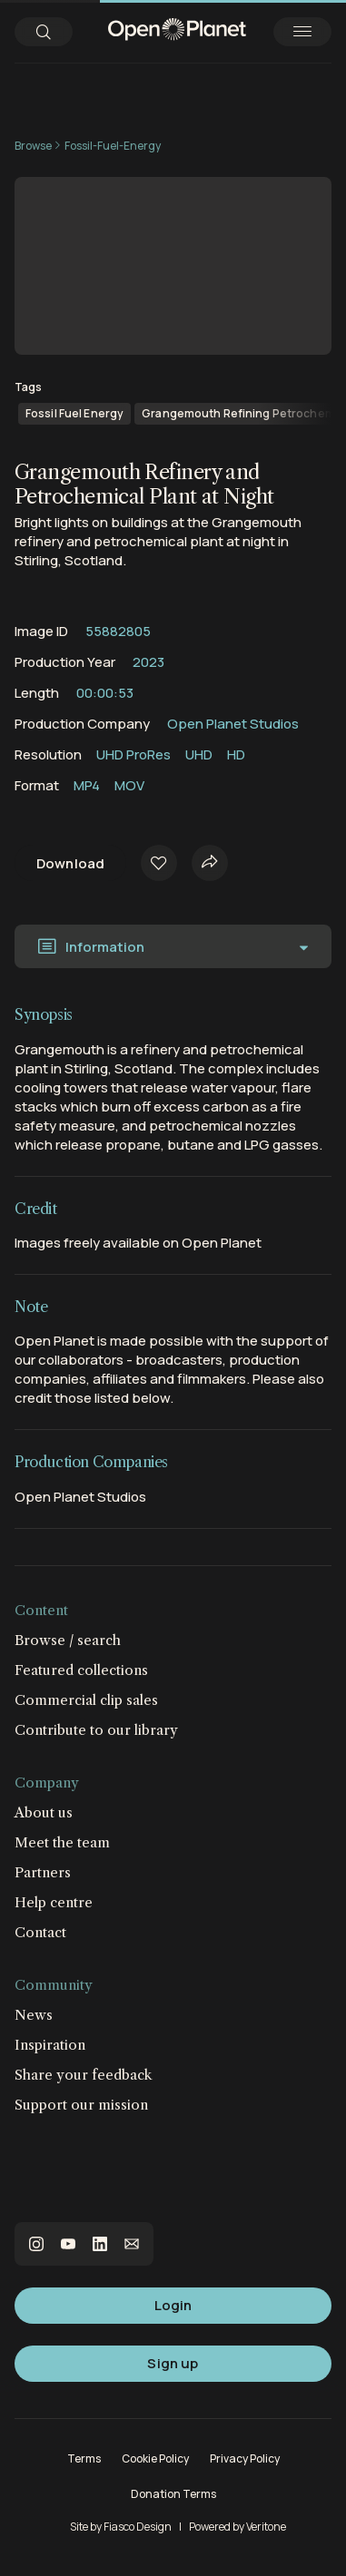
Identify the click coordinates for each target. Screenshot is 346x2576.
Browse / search (68, 1640)
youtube (68, 2244)
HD (236, 754)
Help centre (54, 1902)
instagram (36, 2244)
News (34, 2014)
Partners (43, 1872)
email (131, 2244)
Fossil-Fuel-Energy (112, 145)
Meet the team (62, 1842)
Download (70, 863)
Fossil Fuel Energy (74, 413)
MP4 (87, 785)
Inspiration (50, 2044)
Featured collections (81, 1670)
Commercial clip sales (86, 1700)
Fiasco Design (138, 2526)
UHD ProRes (133, 754)
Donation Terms (173, 2494)
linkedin (100, 2244)
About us (44, 1812)
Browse (33, 145)
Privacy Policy (245, 2458)
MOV (129, 785)
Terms (84, 2458)
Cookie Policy (155, 2458)
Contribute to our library (96, 1730)
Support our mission (81, 2104)
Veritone (266, 2526)
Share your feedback (84, 2074)
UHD (199, 754)
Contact (40, 1932)
